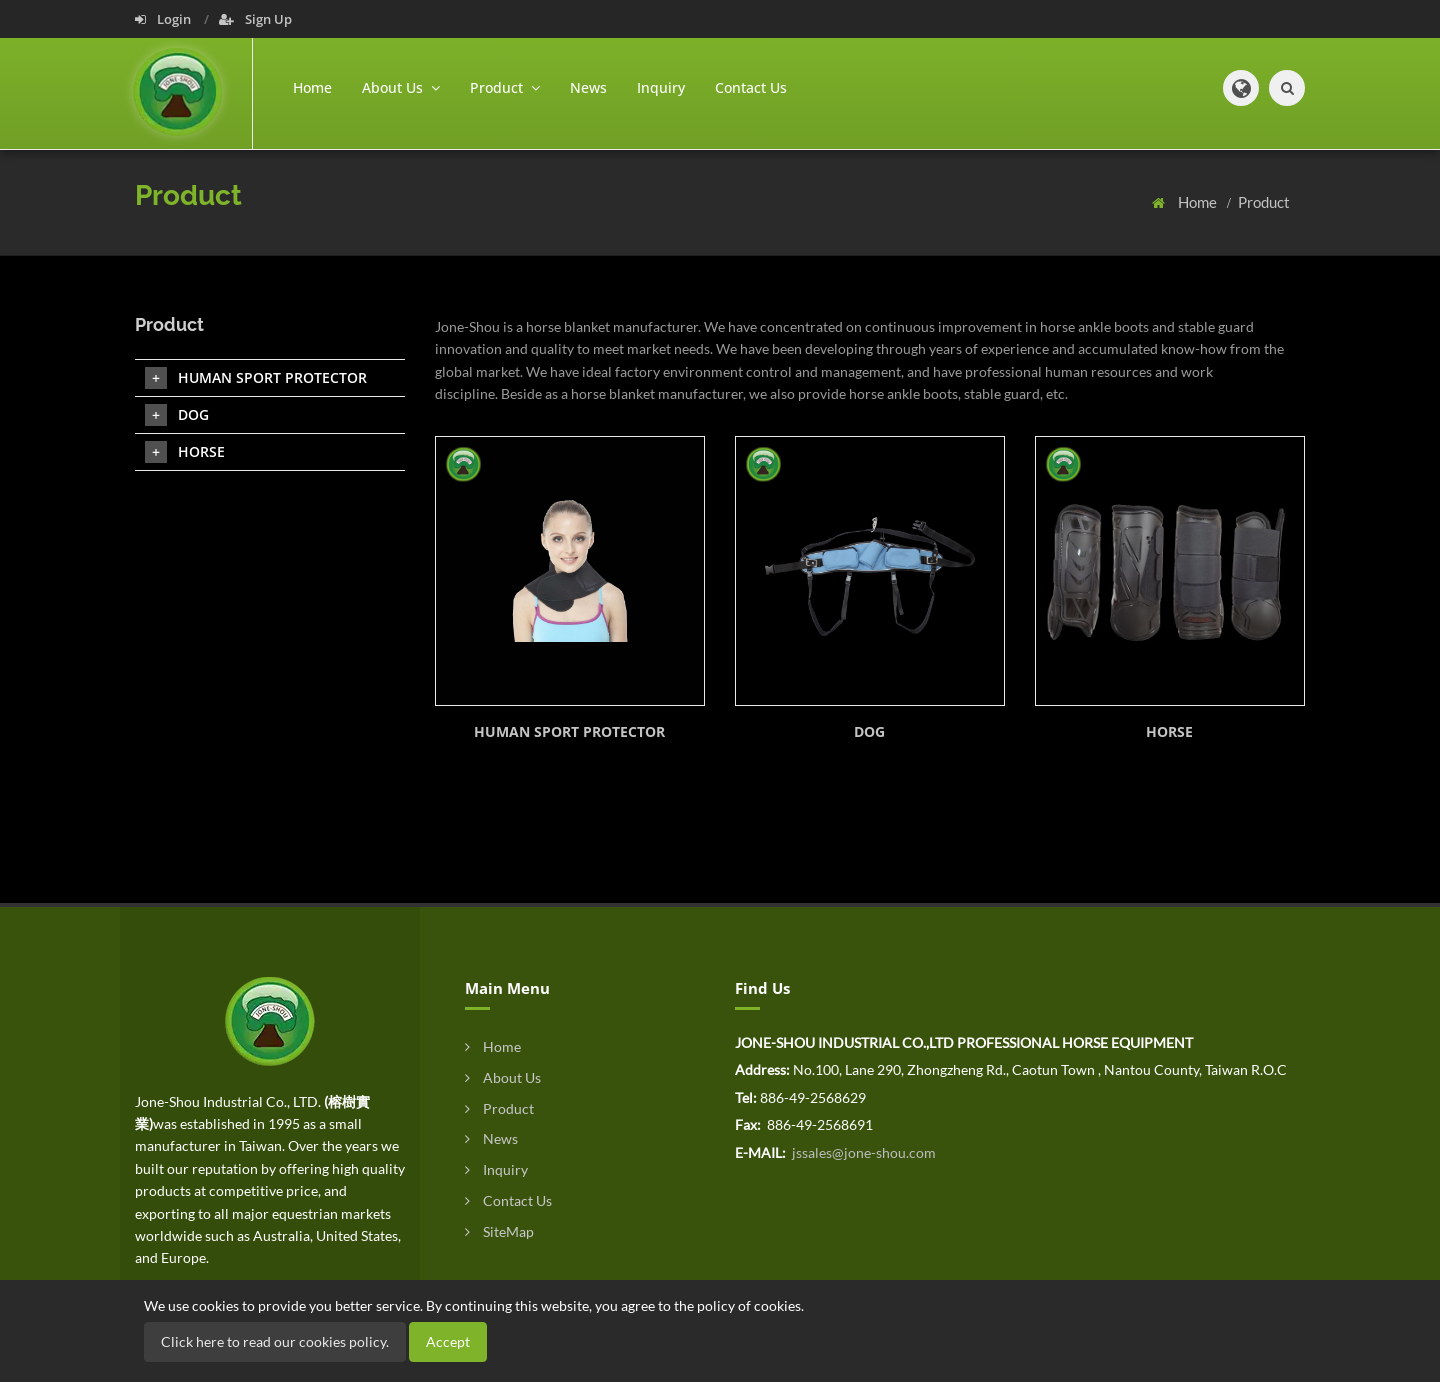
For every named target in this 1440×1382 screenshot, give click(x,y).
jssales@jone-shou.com (862, 1152)
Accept (448, 1341)
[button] (1241, 88)
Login (164, 19)
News (588, 87)
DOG (869, 731)
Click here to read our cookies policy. (275, 1341)
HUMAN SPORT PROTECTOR (569, 731)
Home (312, 87)
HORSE (1169, 731)
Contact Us (751, 87)
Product (1264, 202)
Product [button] (505, 87)
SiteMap (499, 1231)
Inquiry (661, 87)
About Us (503, 1077)
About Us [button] (401, 87)
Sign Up (255, 19)
